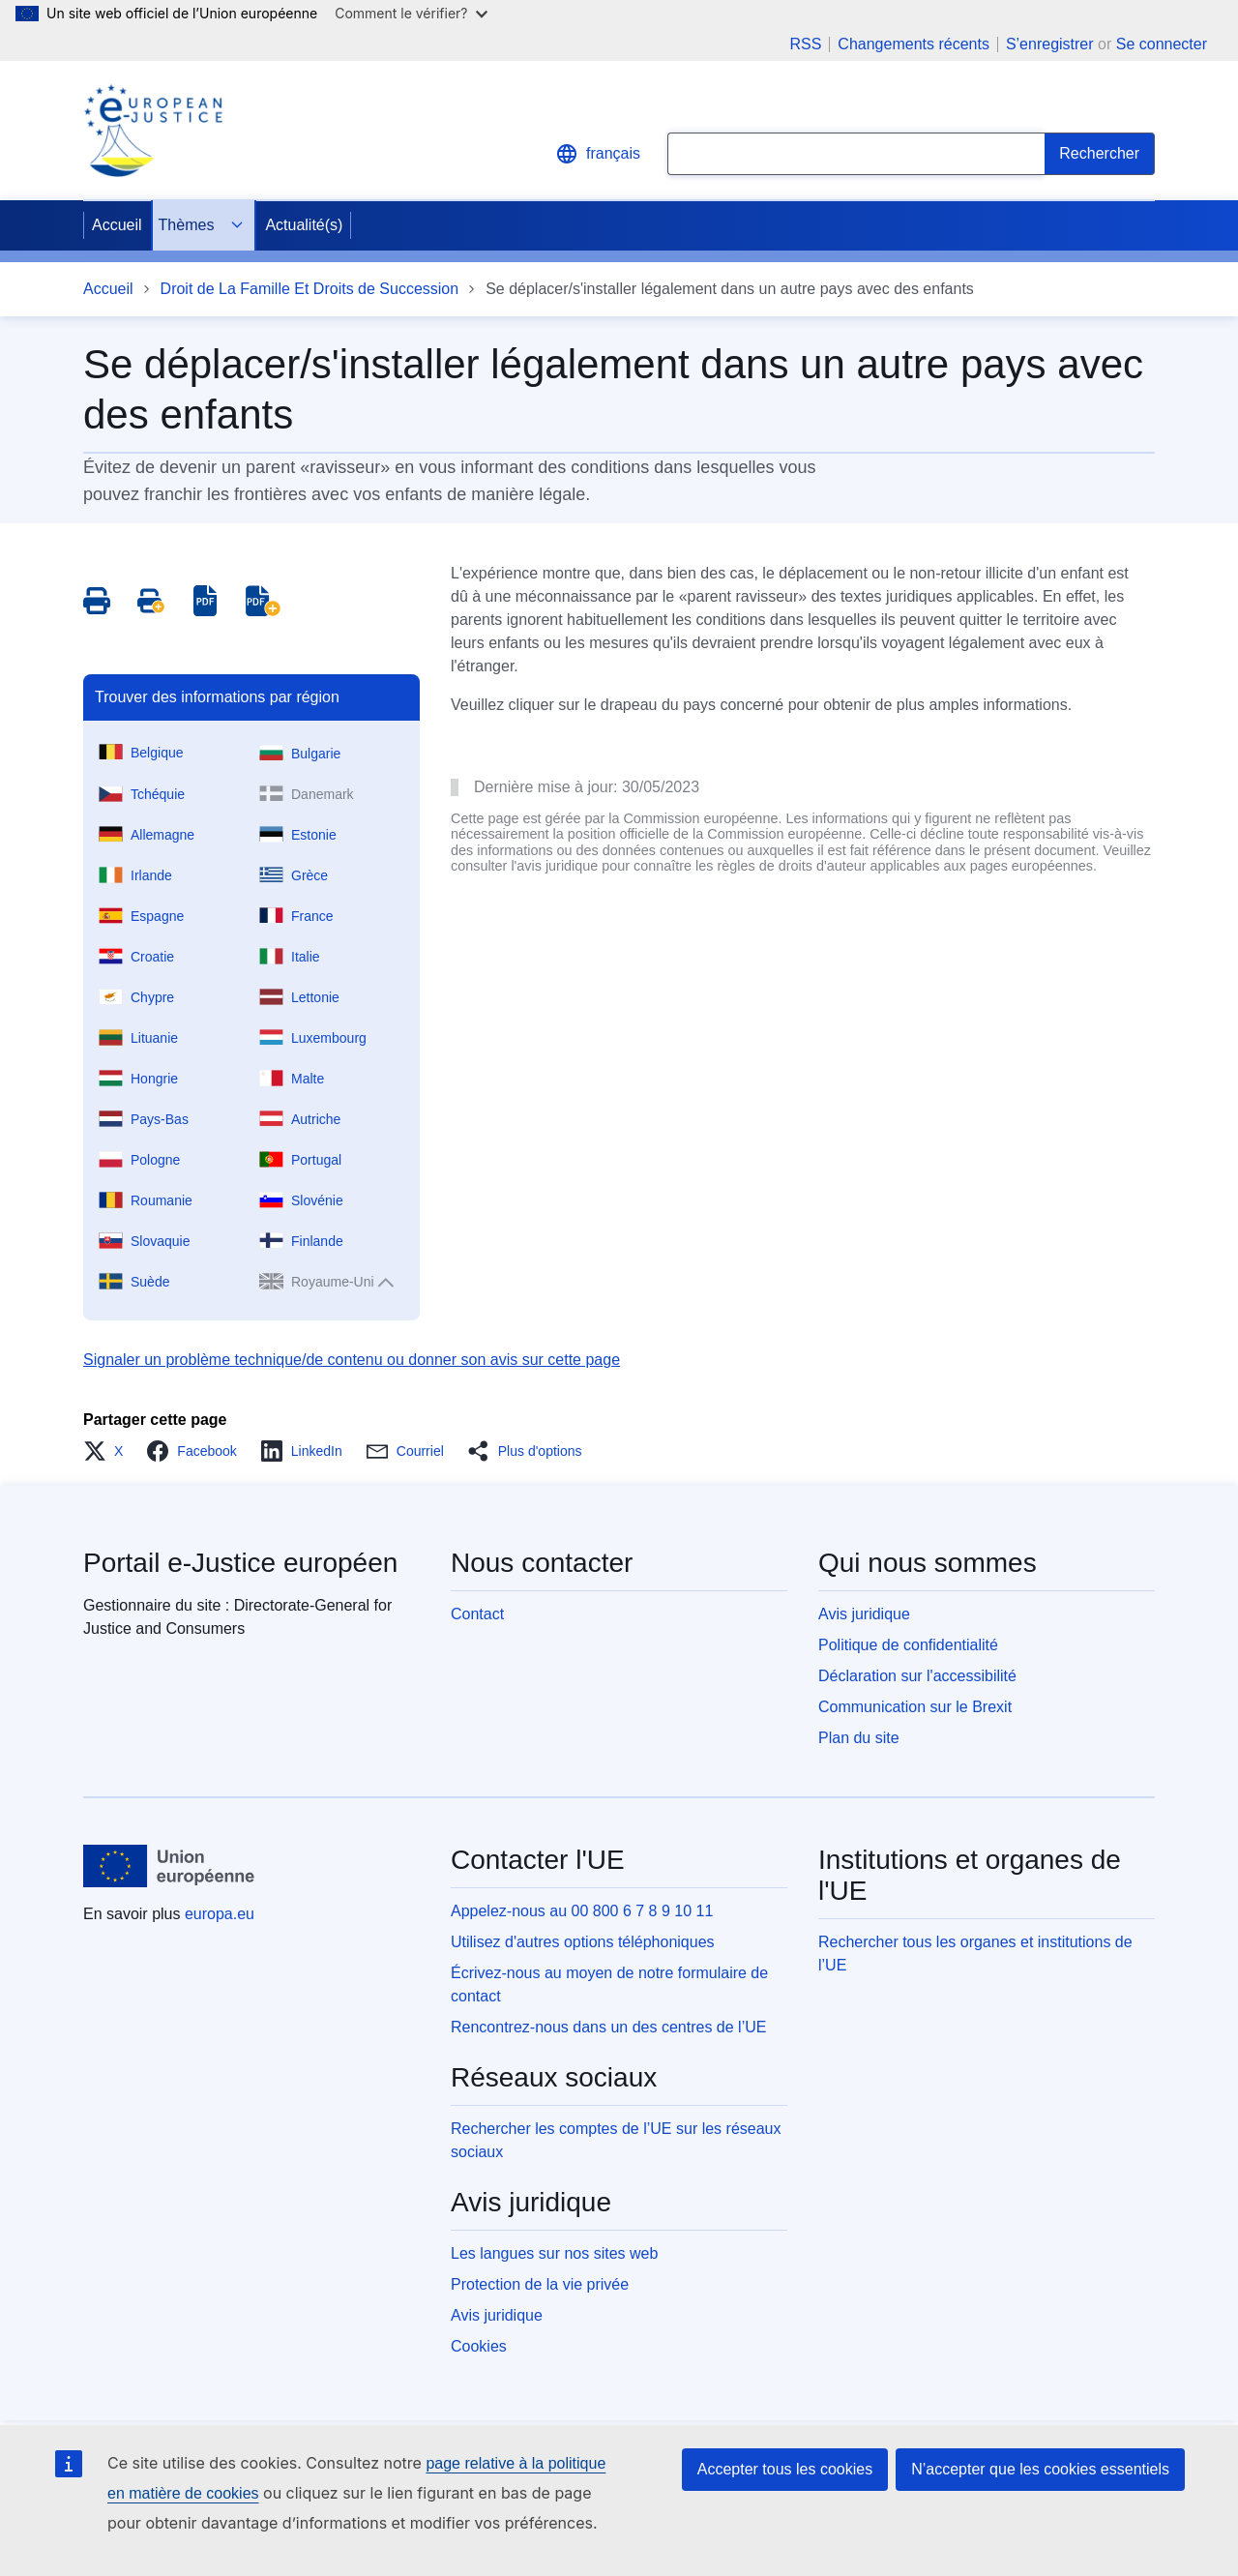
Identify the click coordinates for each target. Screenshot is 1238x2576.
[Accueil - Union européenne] (169, 1866)
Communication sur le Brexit (915, 1707)
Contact (477, 1614)
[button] (108, 1451)
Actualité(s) (303, 225)
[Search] (1100, 154)
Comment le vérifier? (410, 13)
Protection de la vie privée (540, 2284)
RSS (805, 44)
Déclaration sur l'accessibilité (917, 1676)
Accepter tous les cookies (784, 2469)
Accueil (117, 225)
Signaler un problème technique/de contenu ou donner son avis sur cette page (351, 1359)
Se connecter (1161, 44)
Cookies (479, 2346)
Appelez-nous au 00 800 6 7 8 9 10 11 (582, 1911)
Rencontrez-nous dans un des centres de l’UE (608, 2027)
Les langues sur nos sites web (554, 2253)
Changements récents (913, 44)
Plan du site (858, 1738)
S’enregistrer (1050, 44)
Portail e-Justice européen (240, 1563)
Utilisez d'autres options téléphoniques (583, 1942)
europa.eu (219, 1914)
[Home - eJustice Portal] (152, 130)
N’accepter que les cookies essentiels (1040, 2469)
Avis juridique (864, 1614)
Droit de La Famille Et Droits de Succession (310, 289)
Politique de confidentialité (908, 1645)
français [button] (597, 153)
